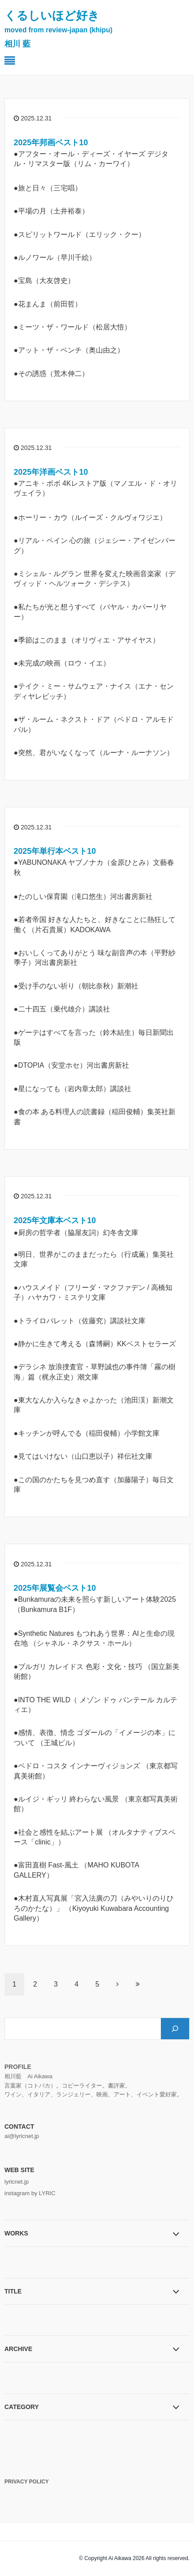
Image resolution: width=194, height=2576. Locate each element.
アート (122, 2094)
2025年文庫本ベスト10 (55, 1220)
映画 (102, 2094)
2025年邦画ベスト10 (51, 142)
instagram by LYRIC (29, 2193)
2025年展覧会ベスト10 (55, 1588)
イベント (148, 2094)
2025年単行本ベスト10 (55, 851)
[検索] (175, 2028)
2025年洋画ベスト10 (51, 472)
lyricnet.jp (16, 2181)
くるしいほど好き (58, 28)
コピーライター (82, 2085)
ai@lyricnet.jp (21, 2136)
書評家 (116, 2085)
